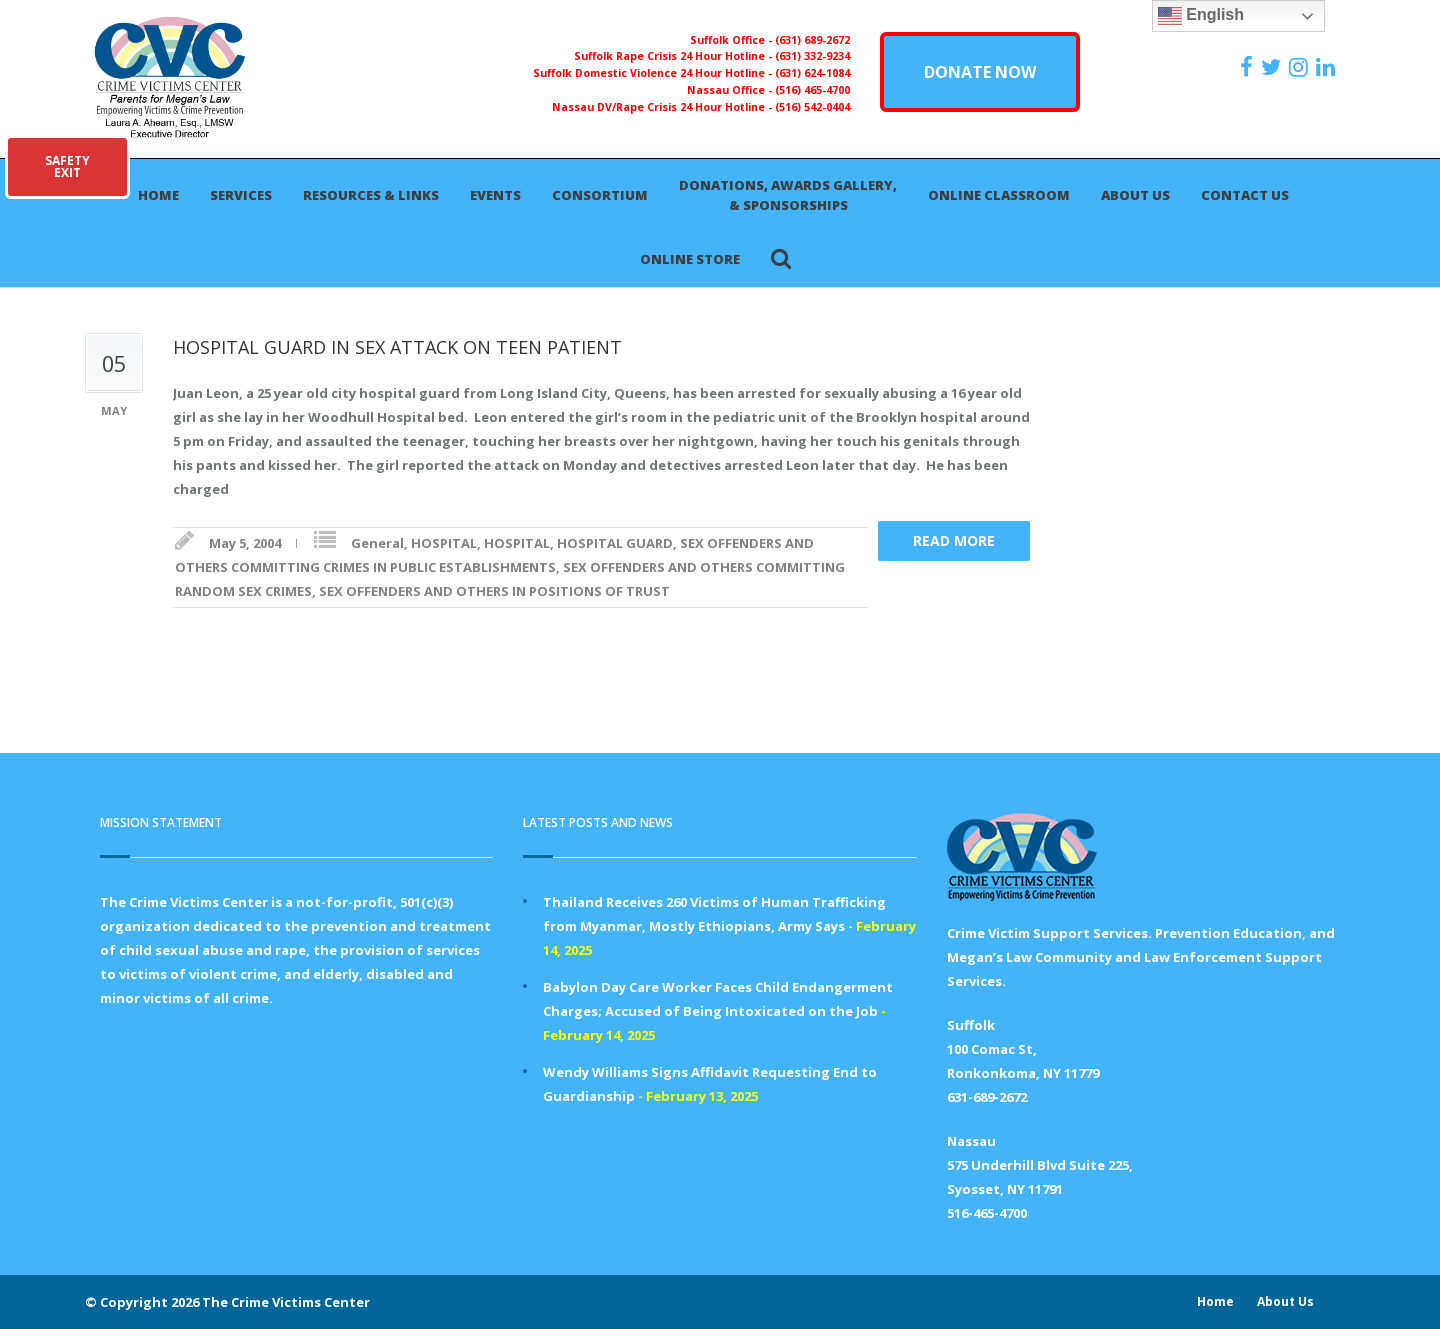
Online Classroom (999, 195)
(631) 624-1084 (812, 73)
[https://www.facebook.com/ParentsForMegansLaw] (1249, 67)
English (1201, 16)
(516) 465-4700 (812, 90)
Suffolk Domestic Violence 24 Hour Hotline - (654, 73)
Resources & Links (371, 195)
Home (158, 195)
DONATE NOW (980, 72)
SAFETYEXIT (67, 166)
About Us (1135, 195)
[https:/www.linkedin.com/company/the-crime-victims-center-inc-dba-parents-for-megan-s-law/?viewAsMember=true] (1328, 67)
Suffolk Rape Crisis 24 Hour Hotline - (674, 56)
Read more (954, 540)
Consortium (600, 195)
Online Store (690, 259)
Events (495, 195)
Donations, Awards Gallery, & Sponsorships (788, 195)
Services (241, 195)
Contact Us (1245, 195)
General (377, 543)
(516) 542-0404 (812, 107)
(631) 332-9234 (812, 56)
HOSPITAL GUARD (615, 543)
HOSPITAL (444, 543)
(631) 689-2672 (812, 40)
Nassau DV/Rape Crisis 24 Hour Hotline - (663, 107)
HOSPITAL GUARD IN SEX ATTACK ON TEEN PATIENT (397, 347)
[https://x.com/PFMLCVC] (1273, 67)
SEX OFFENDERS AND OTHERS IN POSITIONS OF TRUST (494, 591)
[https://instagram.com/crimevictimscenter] (1301, 67)
